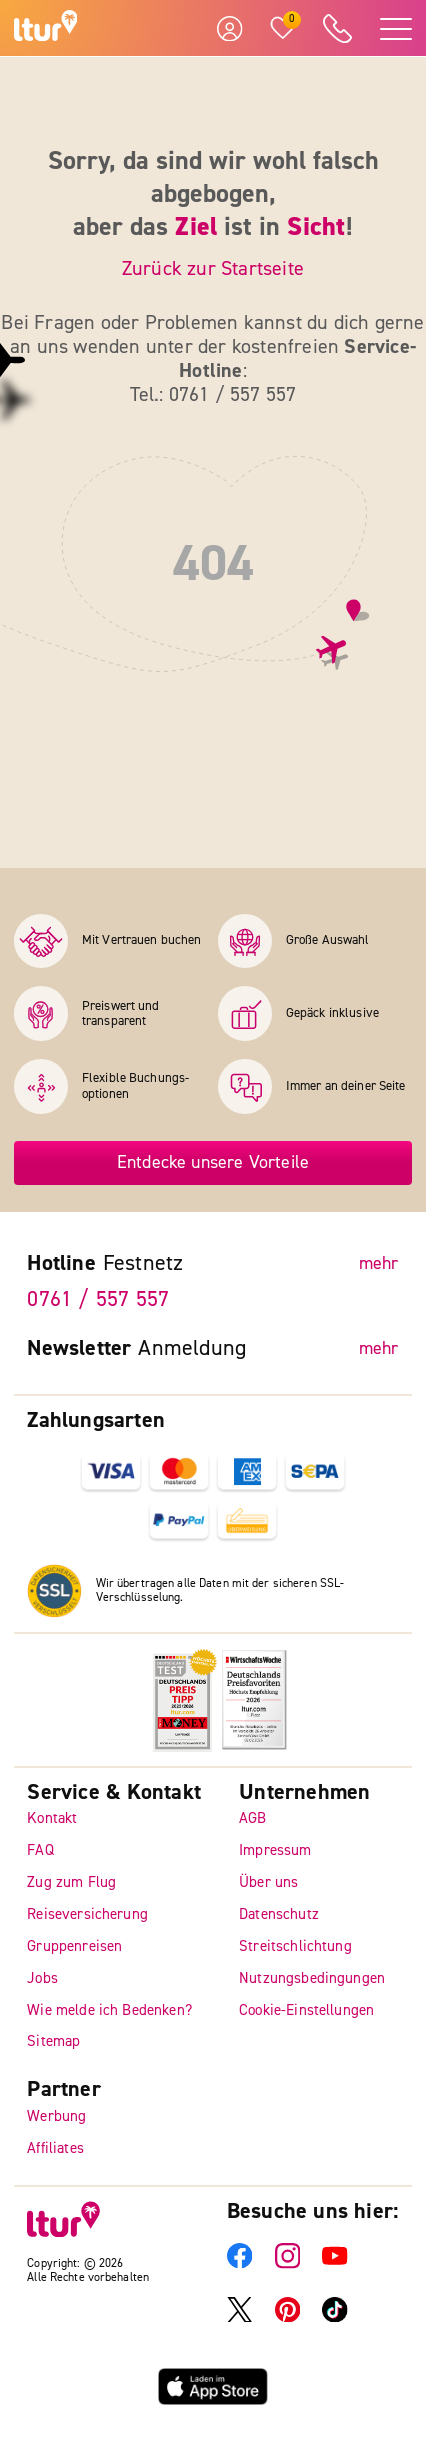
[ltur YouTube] (335, 2263)
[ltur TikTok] (335, 2317)
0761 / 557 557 (98, 1298)
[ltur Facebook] (240, 2263)
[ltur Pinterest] (288, 2317)
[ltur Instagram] (288, 2263)
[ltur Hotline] (337, 28)
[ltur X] (240, 2317)
